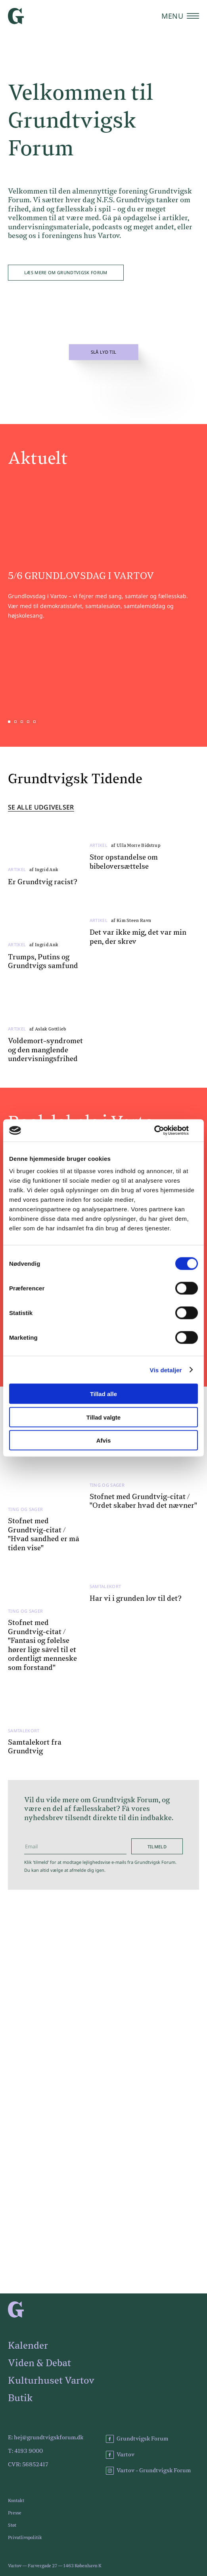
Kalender (28, 2346)
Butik (20, 2398)
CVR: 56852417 (28, 2465)
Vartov (120, 2455)
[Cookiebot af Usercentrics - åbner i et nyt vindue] (163, 1130)
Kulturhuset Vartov (51, 2381)
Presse (14, 2513)
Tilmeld (157, 1847)
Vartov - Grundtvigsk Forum (148, 2471)
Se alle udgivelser (41, 808)
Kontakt (16, 2501)
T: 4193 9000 (25, 2451)
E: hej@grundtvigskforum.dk (45, 2437)
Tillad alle (103, 1394)
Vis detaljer (166, 1369)
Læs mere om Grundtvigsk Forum (65, 272)
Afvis (103, 1440)
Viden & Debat (39, 2363)
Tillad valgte (103, 1417)
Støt (12, 2525)
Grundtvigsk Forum (137, 2439)
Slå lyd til (104, 352)
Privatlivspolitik (25, 2537)
